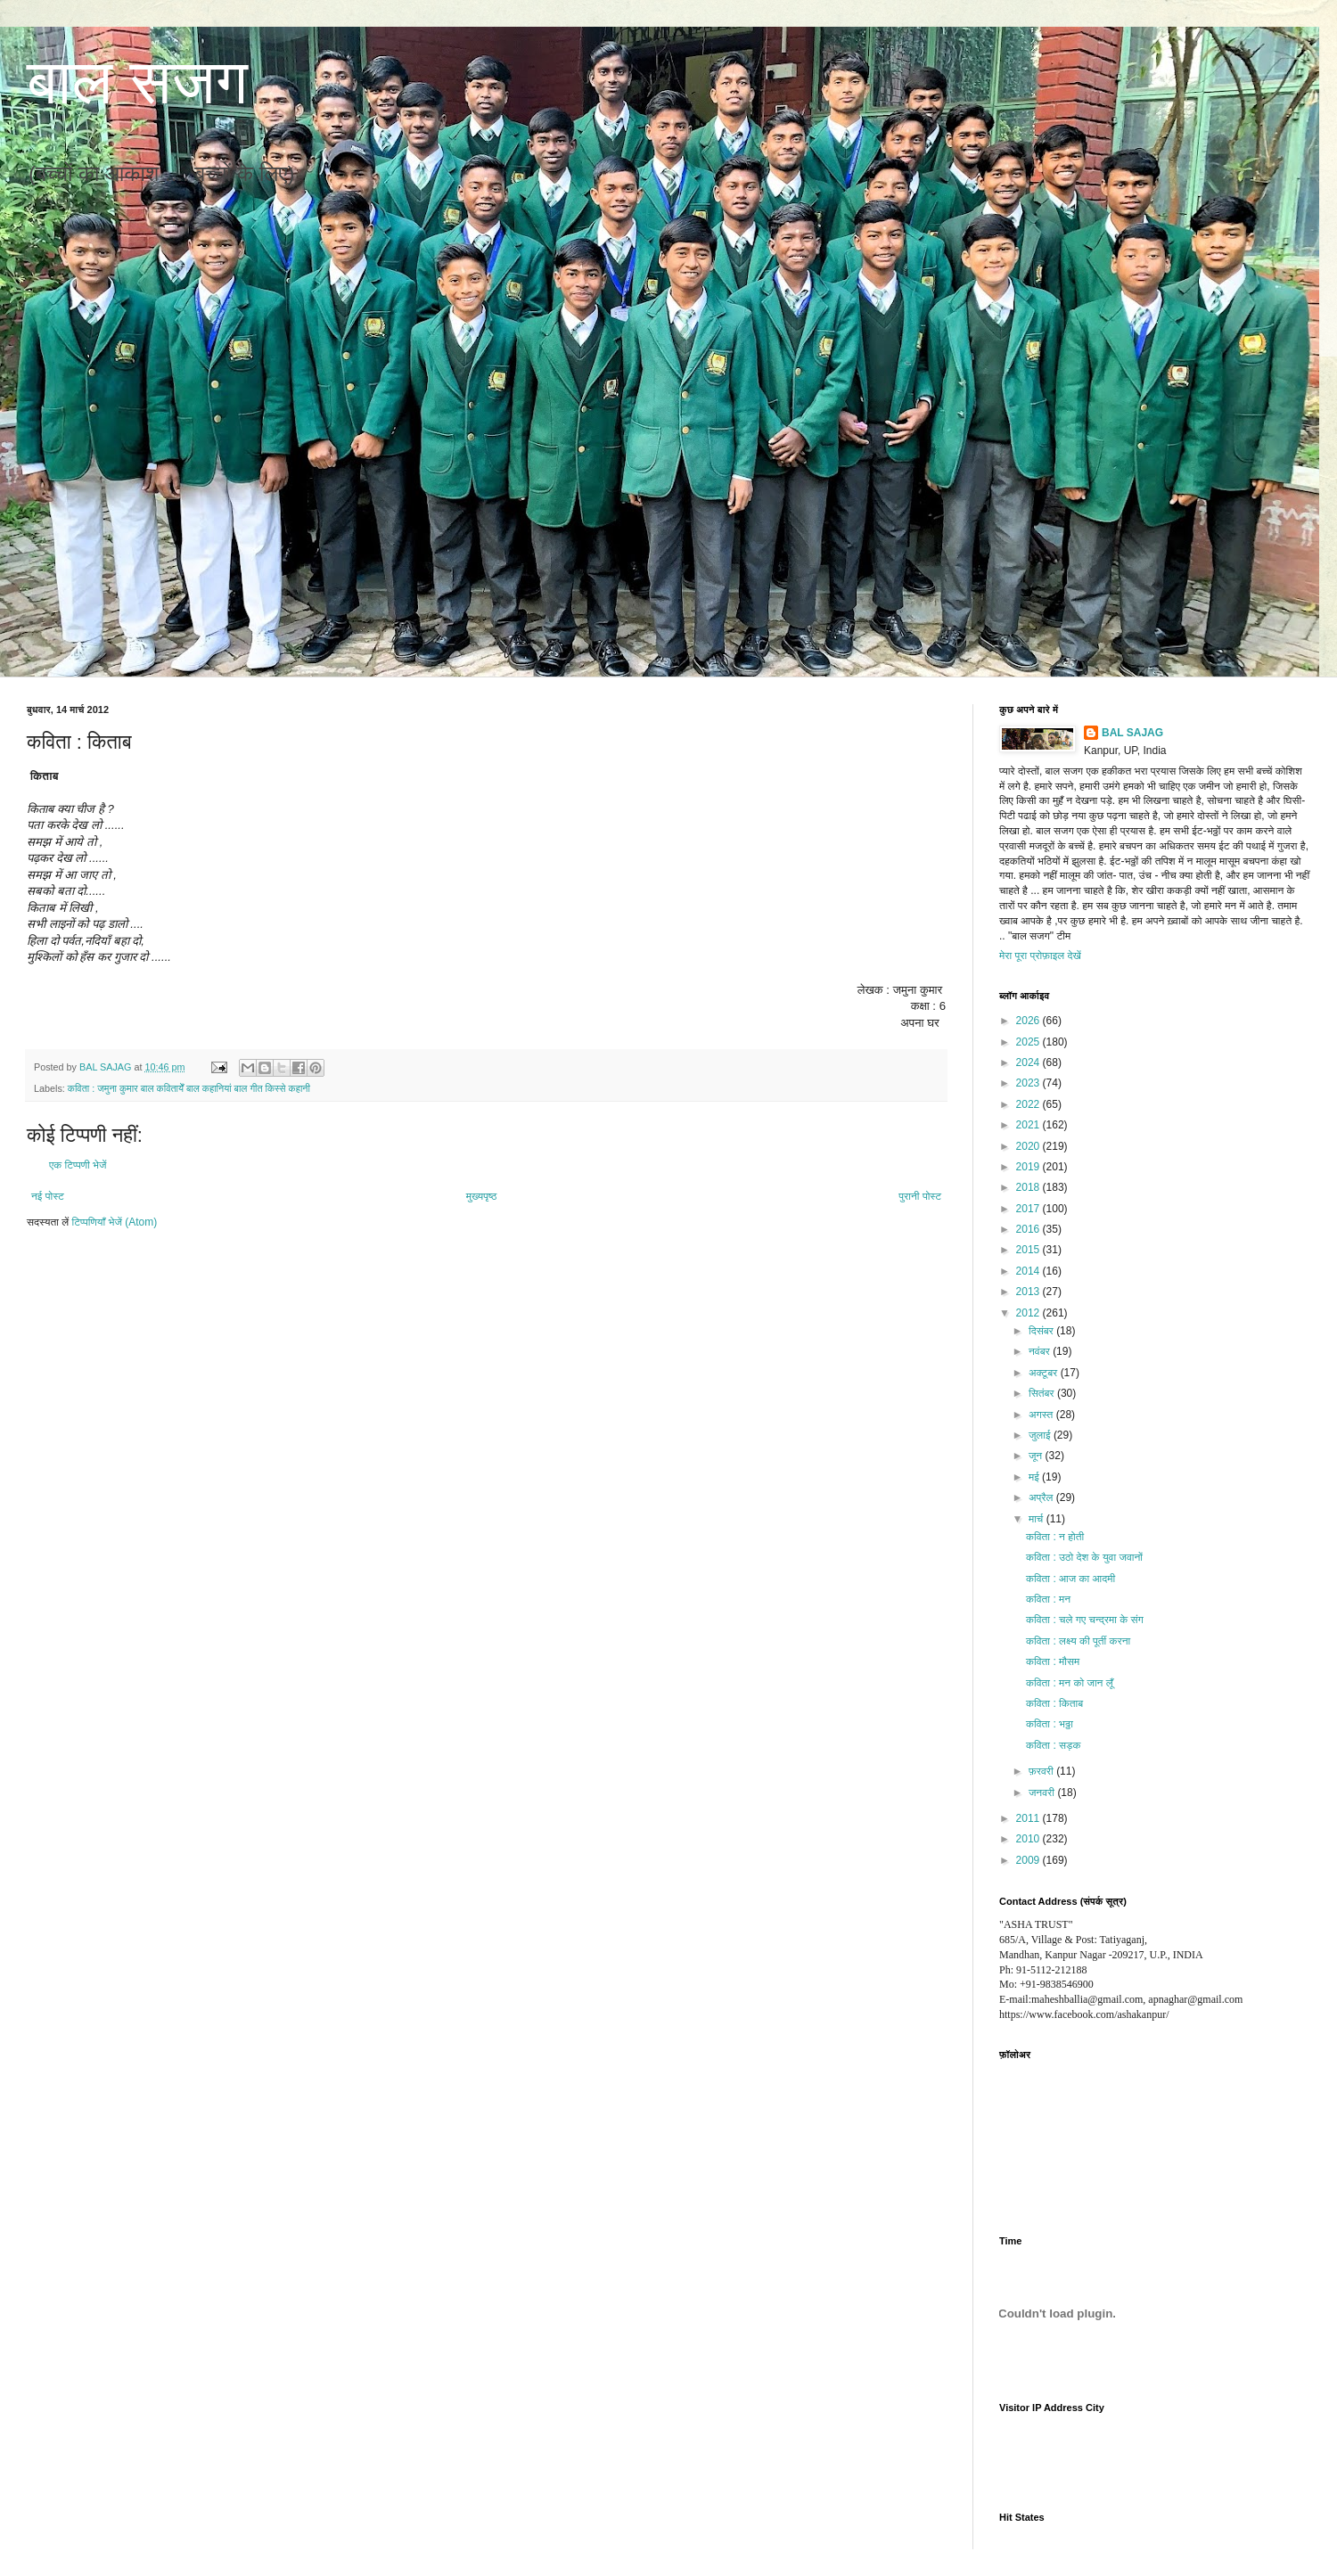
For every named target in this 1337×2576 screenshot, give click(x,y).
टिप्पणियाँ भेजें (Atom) (115, 1222)
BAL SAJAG (1132, 732)
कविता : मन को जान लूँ (1069, 1683)
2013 (1029, 1291)
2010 (1029, 1839)
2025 (1029, 1042)
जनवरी (1043, 1792)
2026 (1029, 1020)
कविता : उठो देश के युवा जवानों (1084, 1557)
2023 (1029, 1083)
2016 (1029, 1229)
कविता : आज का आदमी (1070, 1578)
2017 (1029, 1208)
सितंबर (1043, 1393)
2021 (1029, 1125)
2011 (1029, 1818)
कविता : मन (1048, 1599)
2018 (1029, 1187)
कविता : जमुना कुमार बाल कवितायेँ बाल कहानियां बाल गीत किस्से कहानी (189, 1088)
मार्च (1037, 1519)
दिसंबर (1042, 1331)
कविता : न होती (1055, 1536)
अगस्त (1042, 1414)
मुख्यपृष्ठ (481, 1196)
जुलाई (1041, 1435)
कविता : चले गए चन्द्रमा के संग (1085, 1619)
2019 (1029, 1167)
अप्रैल (1042, 1497)
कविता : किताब (1054, 1703)
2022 (1029, 1104)
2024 (1029, 1062)
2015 (1029, 1249)
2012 (1029, 1313)
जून (1037, 1455)
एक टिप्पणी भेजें (78, 1165)
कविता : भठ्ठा (1049, 1724)
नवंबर (1041, 1351)
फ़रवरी (1042, 1771)
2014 (1029, 1271)
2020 (1029, 1146)
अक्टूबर (1045, 1372)
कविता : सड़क (1053, 1745)
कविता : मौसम (1052, 1661)
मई (1035, 1477)
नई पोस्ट (47, 1196)
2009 (1029, 1860)
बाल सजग (137, 82)
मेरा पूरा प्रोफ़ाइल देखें (1040, 955)
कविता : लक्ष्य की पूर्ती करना (1078, 1641)
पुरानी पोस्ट (919, 1196)
